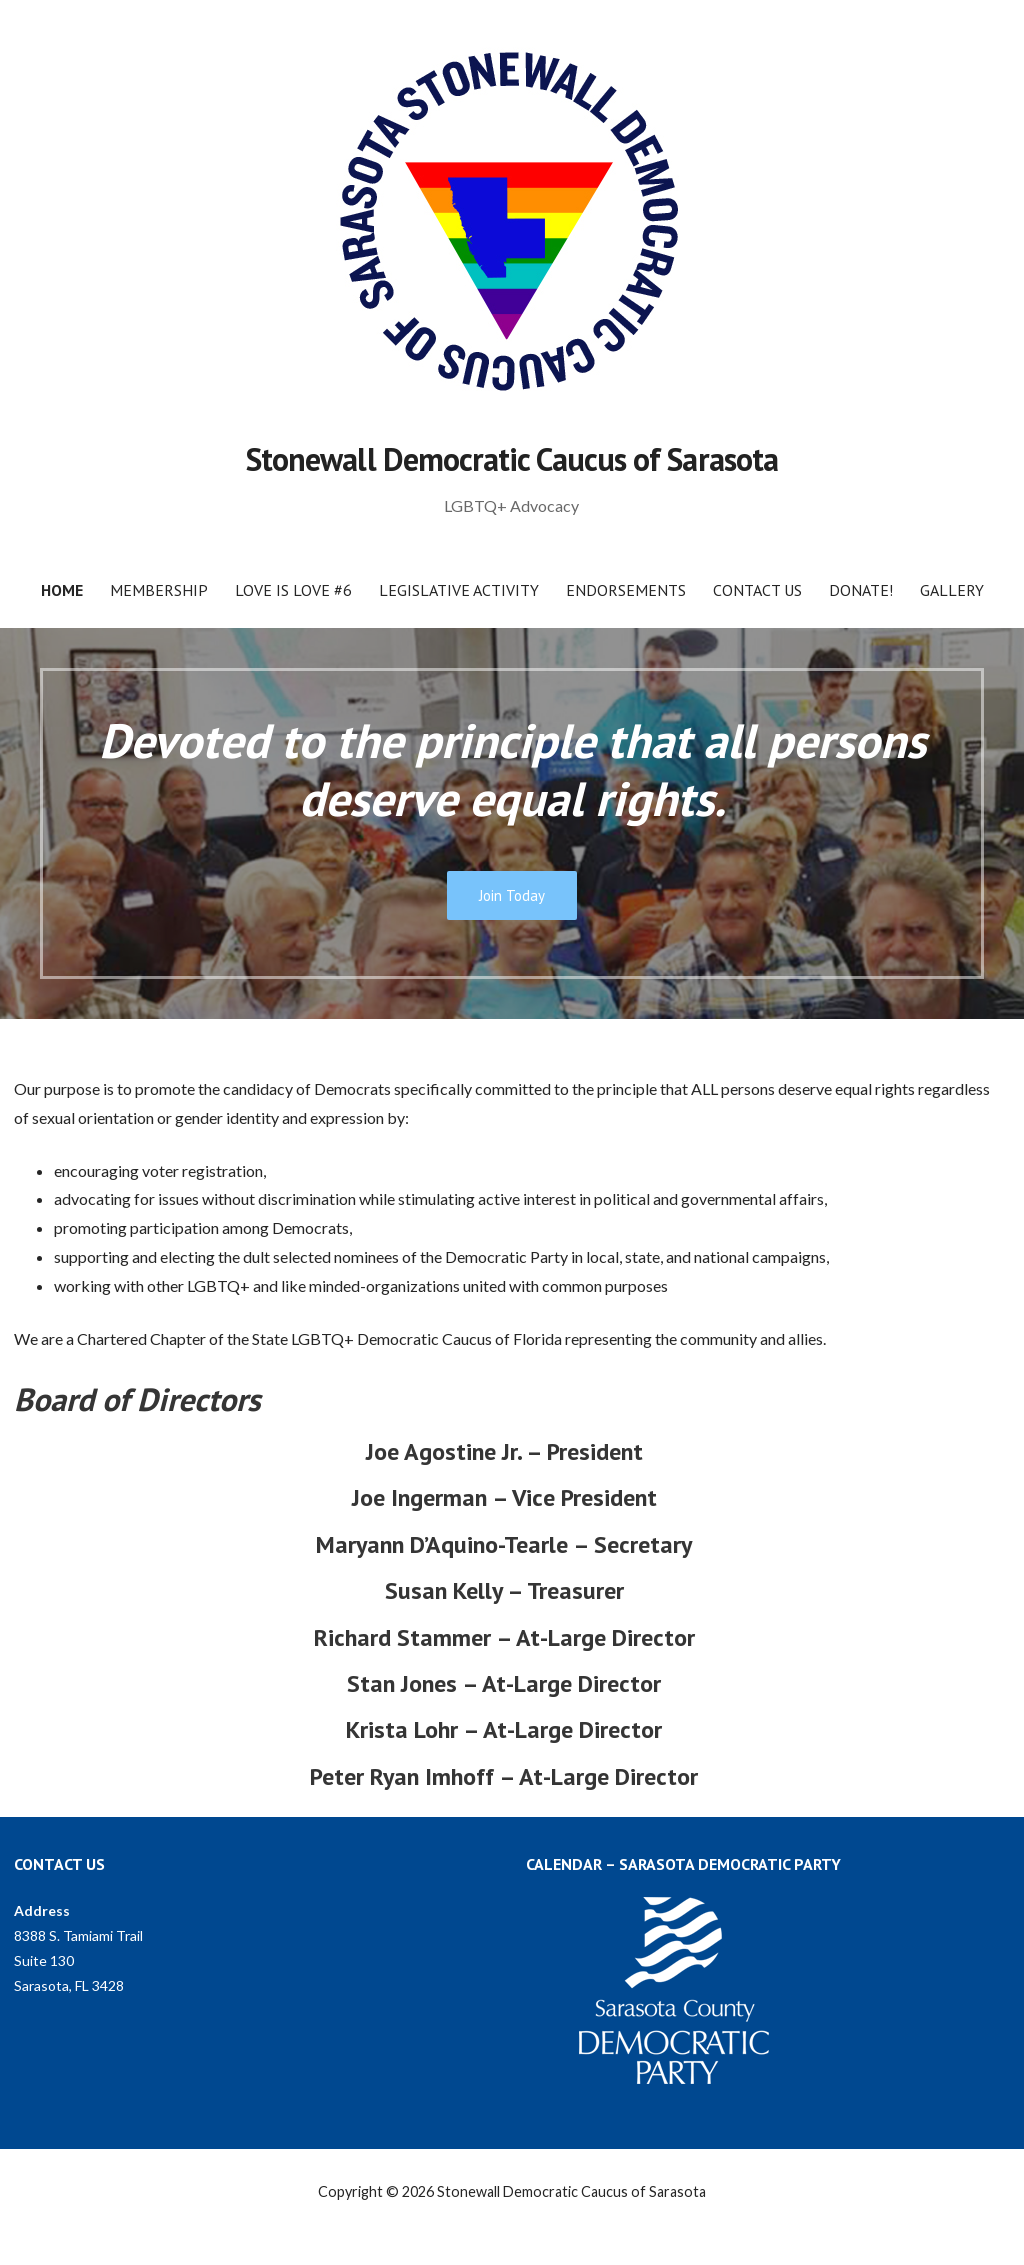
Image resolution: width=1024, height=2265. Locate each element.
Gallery (952, 590)
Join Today (512, 895)
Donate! (861, 590)
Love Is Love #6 (293, 590)
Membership (159, 590)
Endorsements (626, 590)
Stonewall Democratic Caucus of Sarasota (512, 459)
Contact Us (757, 590)
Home (62, 590)
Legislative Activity (459, 590)
